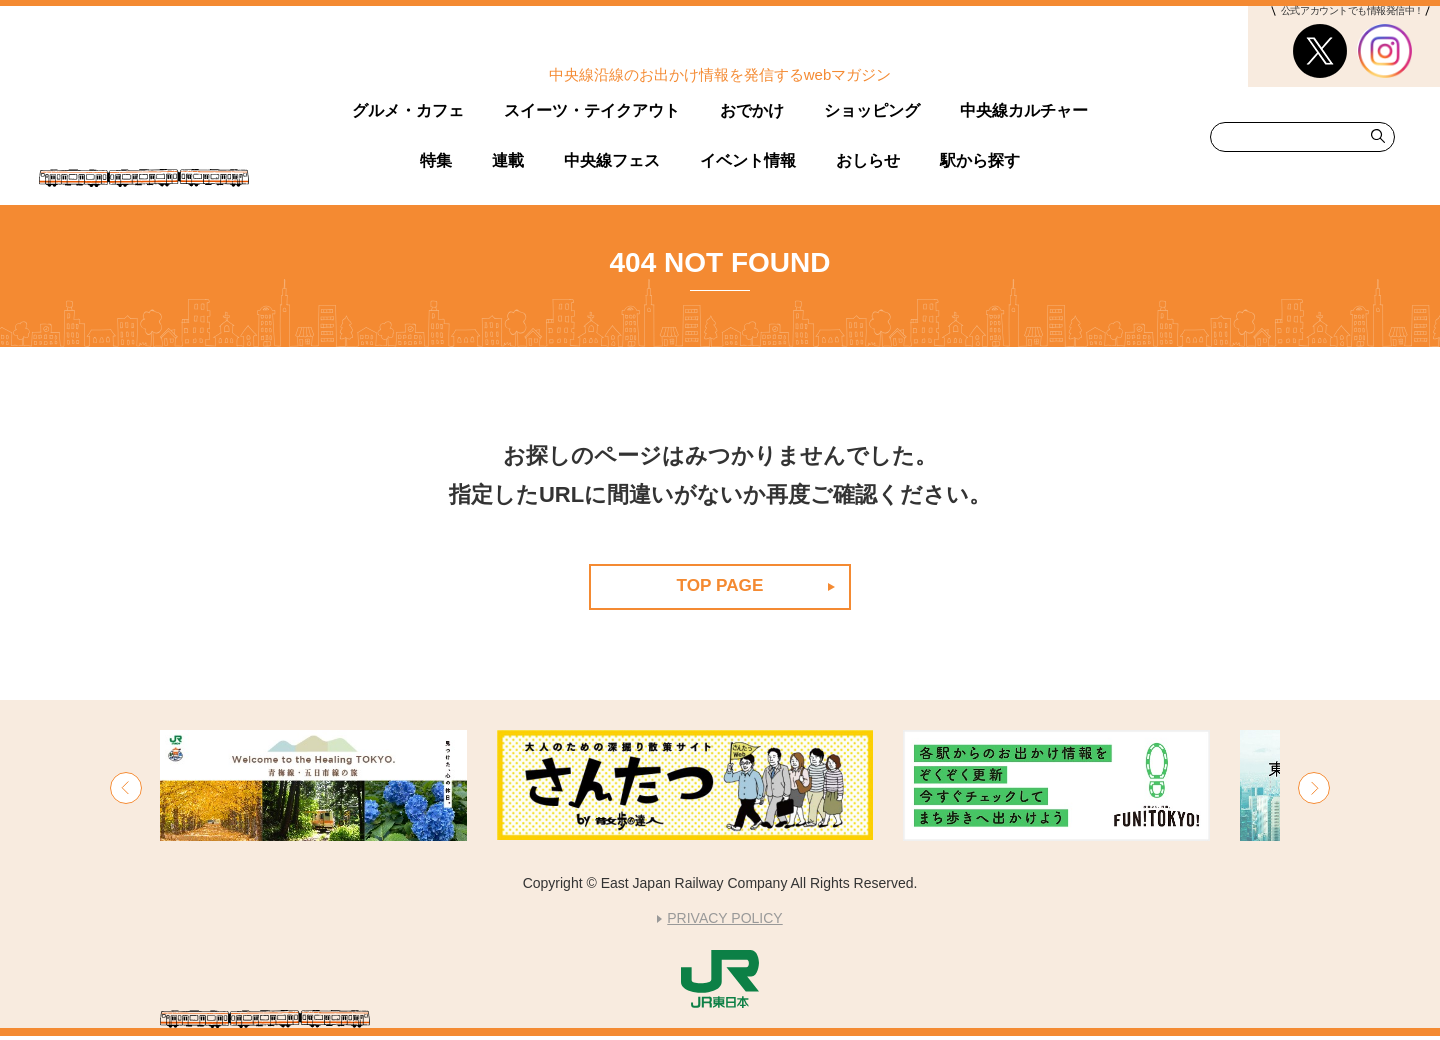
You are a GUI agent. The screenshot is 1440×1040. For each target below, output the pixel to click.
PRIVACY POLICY (724, 922)
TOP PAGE (719, 586)
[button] (126, 792)
